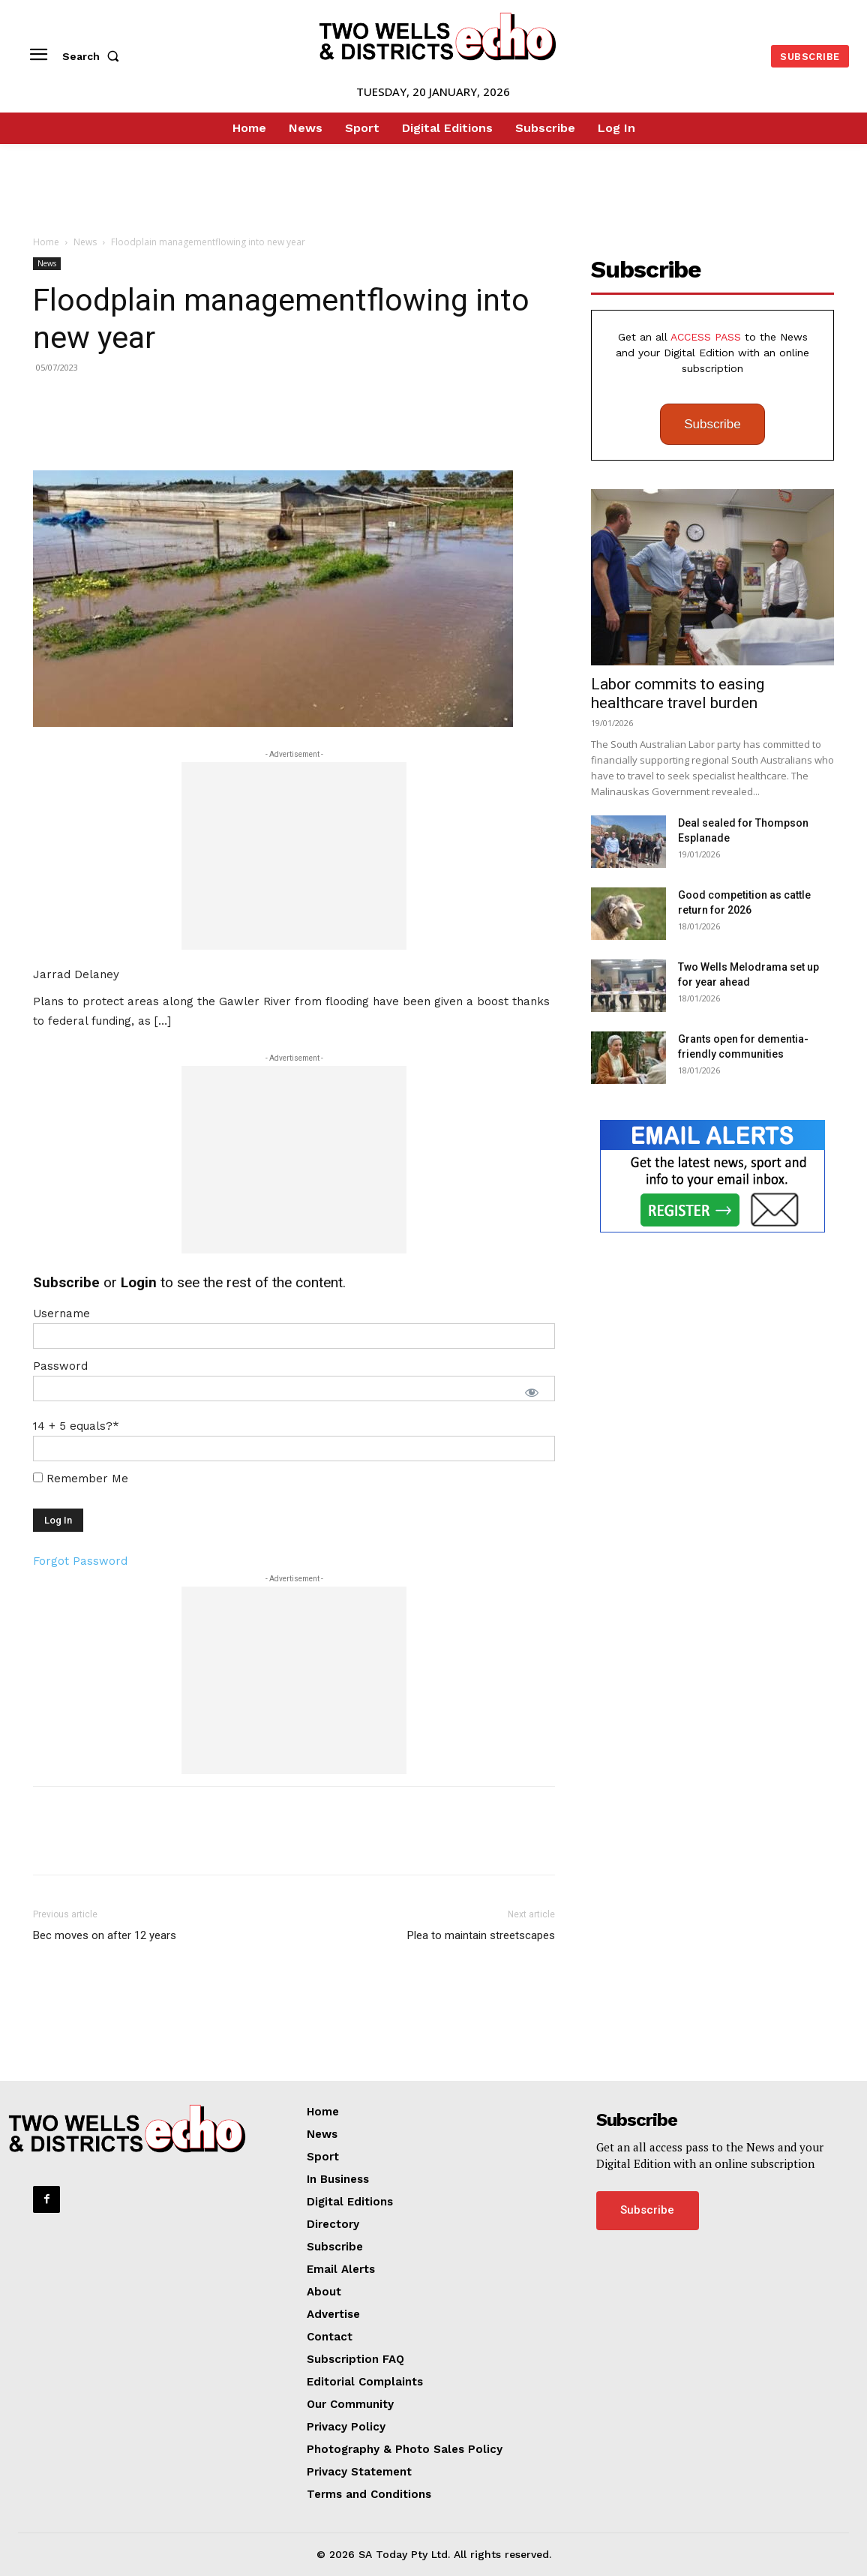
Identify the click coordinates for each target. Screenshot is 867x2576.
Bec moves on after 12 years (104, 1935)
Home (46, 242)
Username (61, 1313)
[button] (93, 56)
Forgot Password (80, 1561)
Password (60, 1366)
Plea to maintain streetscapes (481, 1935)
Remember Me (80, 1478)
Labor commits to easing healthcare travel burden (677, 693)
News (85, 242)
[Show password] (531, 1392)
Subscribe (712, 424)
